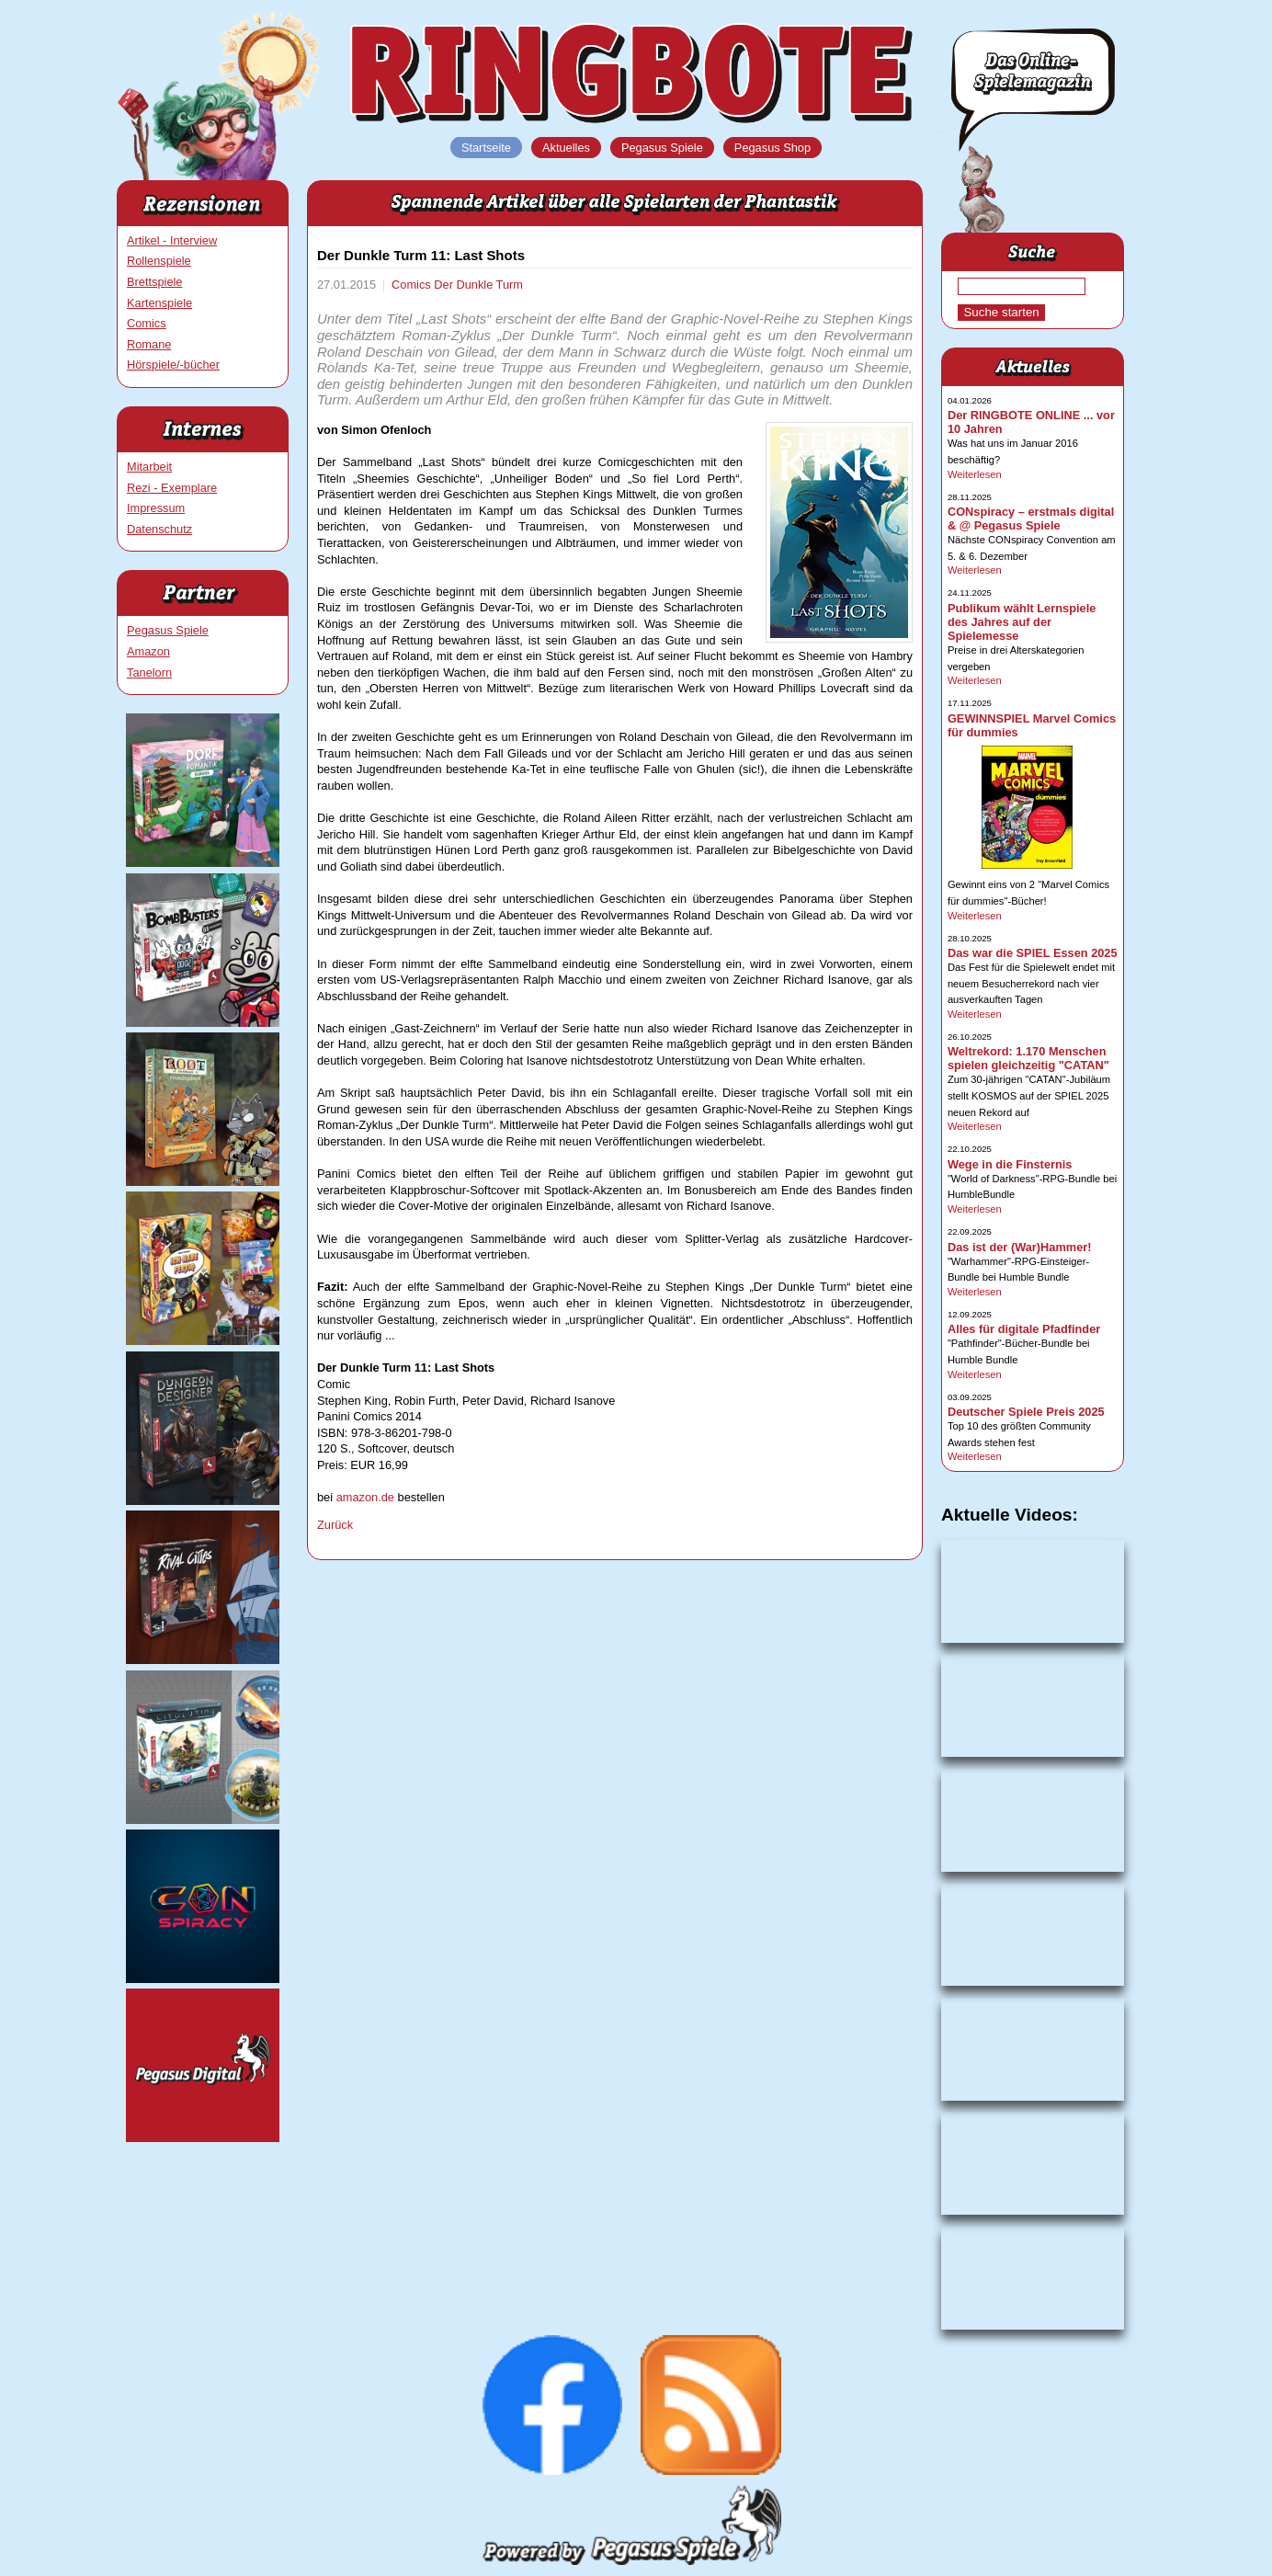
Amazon (148, 651)
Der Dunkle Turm (478, 284)
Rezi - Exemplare (172, 488)
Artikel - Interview (172, 240)
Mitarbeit (149, 466)
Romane (149, 344)
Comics (146, 323)
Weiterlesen (975, 474)
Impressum (156, 508)
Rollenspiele (159, 261)
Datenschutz (159, 529)
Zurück (335, 1525)
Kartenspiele (159, 303)
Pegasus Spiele (168, 630)
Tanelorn (149, 672)
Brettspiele (154, 282)
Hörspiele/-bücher (173, 364)
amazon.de (365, 1497)
